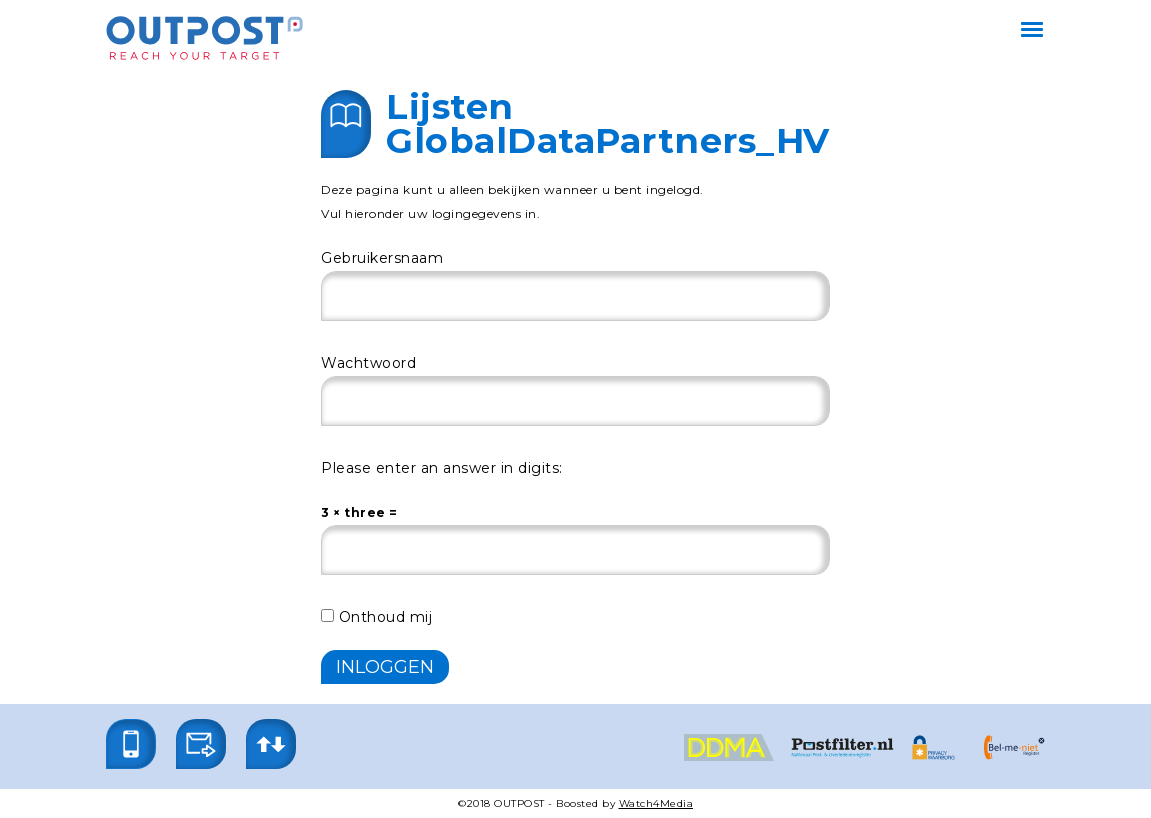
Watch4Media (656, 803)
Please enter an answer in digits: (442, 468)
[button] (131, 744)
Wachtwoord (368, 363)
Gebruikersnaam (382, 258)
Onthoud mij (376, 617)
